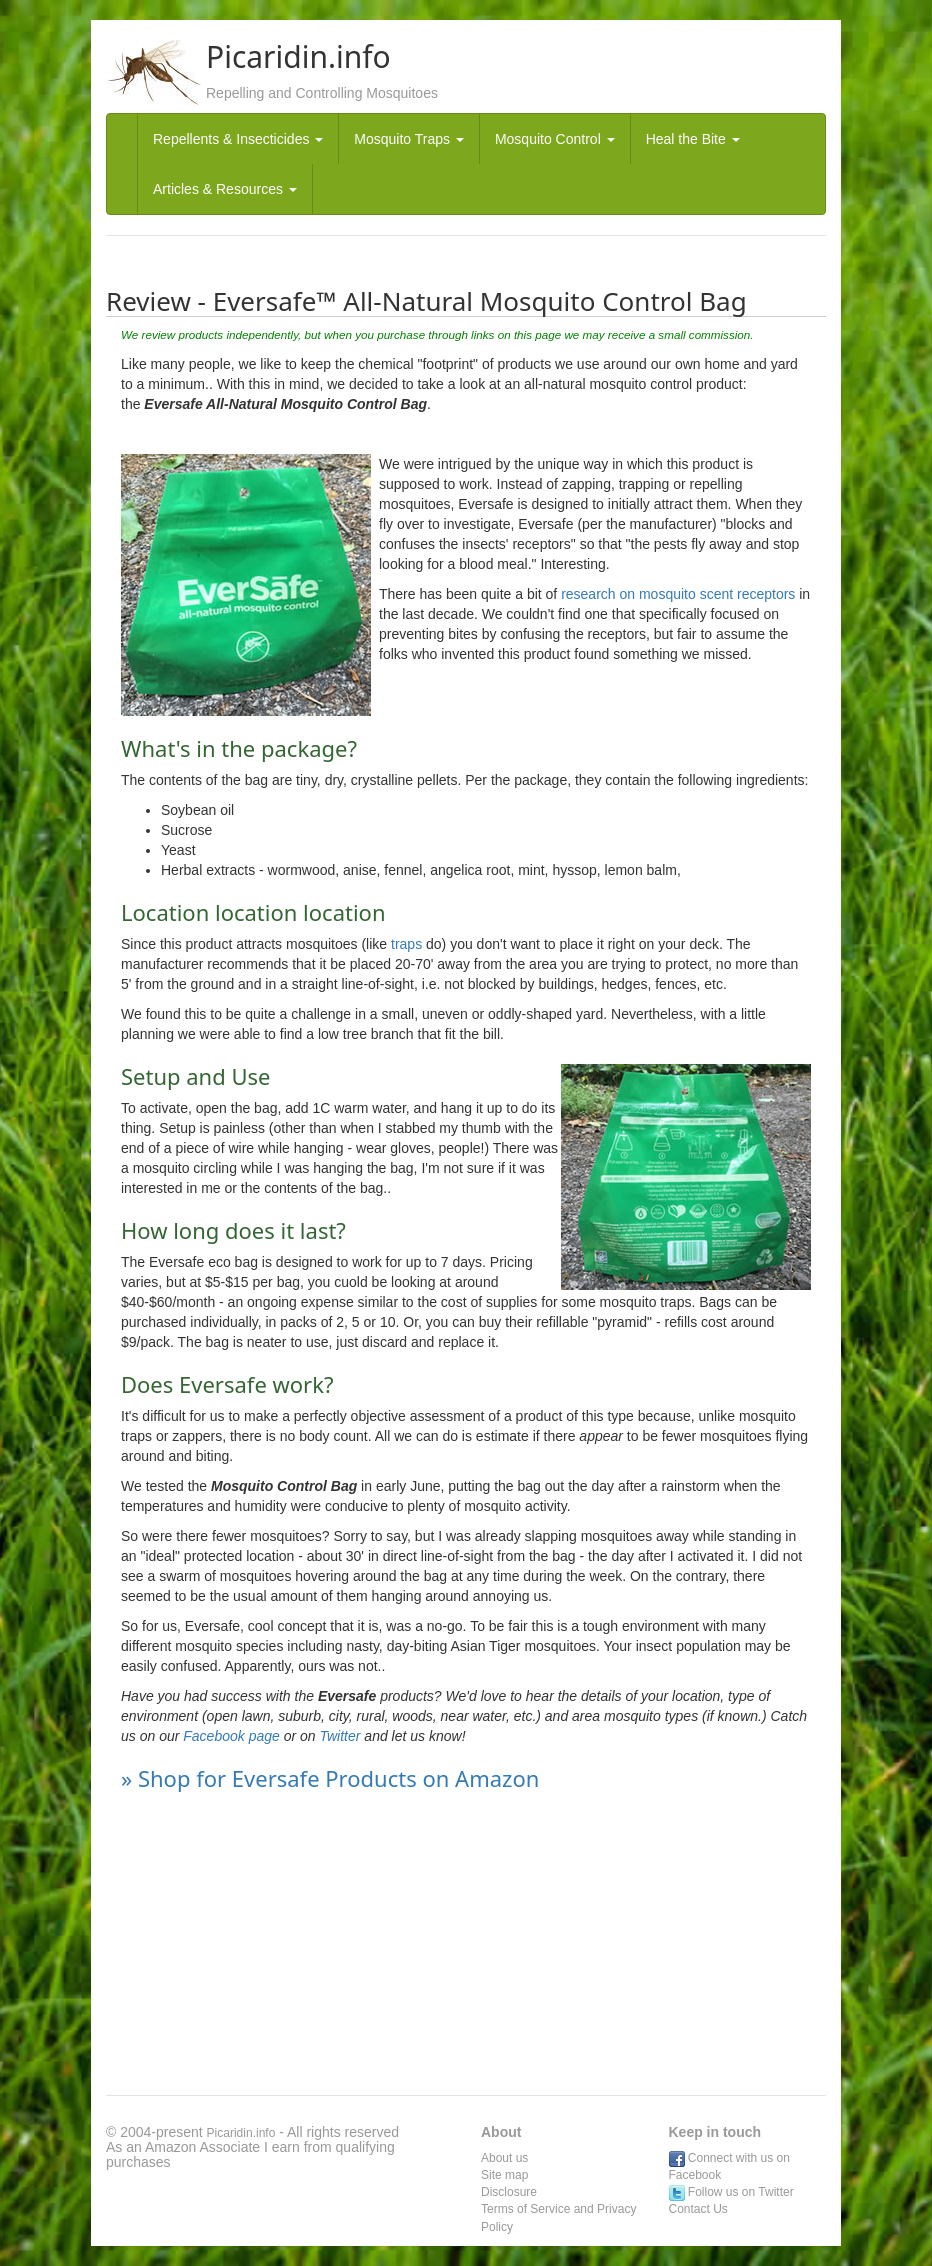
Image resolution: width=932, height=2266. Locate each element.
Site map (504, 2175)
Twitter (340, 1736)
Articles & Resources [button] (225, 189)
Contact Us (698, 2209)
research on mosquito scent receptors (678, 594)
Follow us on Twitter (731, 2192)
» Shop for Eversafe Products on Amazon (330, 1778)
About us (504, 2158)
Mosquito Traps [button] (409, 139)
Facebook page (231, 1736)
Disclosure (509, 2192)
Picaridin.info (241, 2133)
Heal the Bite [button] (693, 139)
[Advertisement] (466, 1945)
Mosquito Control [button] (555, 139)
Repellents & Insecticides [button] (238, 139)
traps (404, 944)
